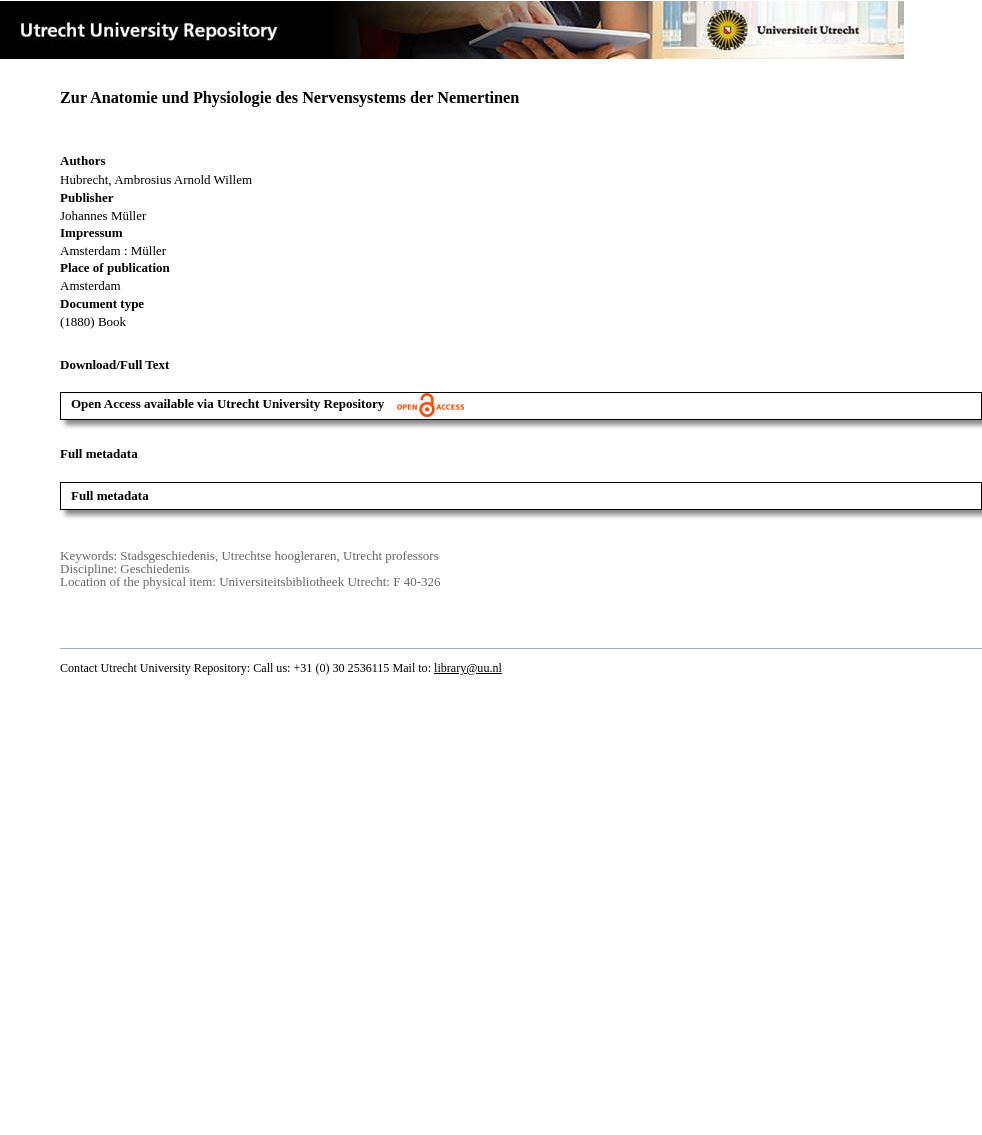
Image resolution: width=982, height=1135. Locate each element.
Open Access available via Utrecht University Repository (267, 403)
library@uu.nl (468, 668)
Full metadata (110, 495)
